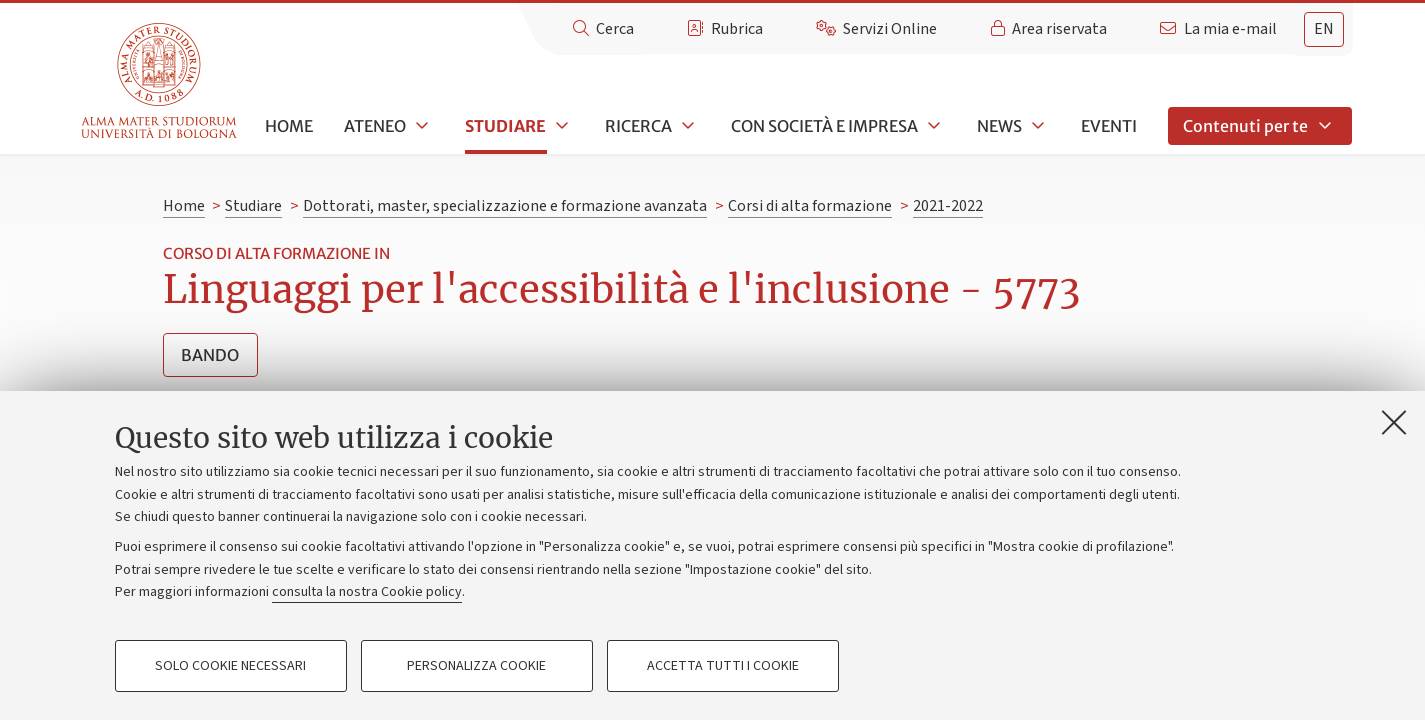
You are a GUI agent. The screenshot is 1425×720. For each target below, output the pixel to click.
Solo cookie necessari (230, 666)
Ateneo (375, 126)
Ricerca (638, 126)
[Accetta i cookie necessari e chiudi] (1394, 422)
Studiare (505, 126)
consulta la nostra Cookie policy (367, 592)
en (1324, 29)
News (999, 126)
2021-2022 (948, 206)
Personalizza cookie (476, 666)
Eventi (1109, 126)
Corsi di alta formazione (810, 206)
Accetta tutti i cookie (723, 666)
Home (289, 126)
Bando (210, 355)
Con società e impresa (824, 126)
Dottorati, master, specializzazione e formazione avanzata (505, 206)
